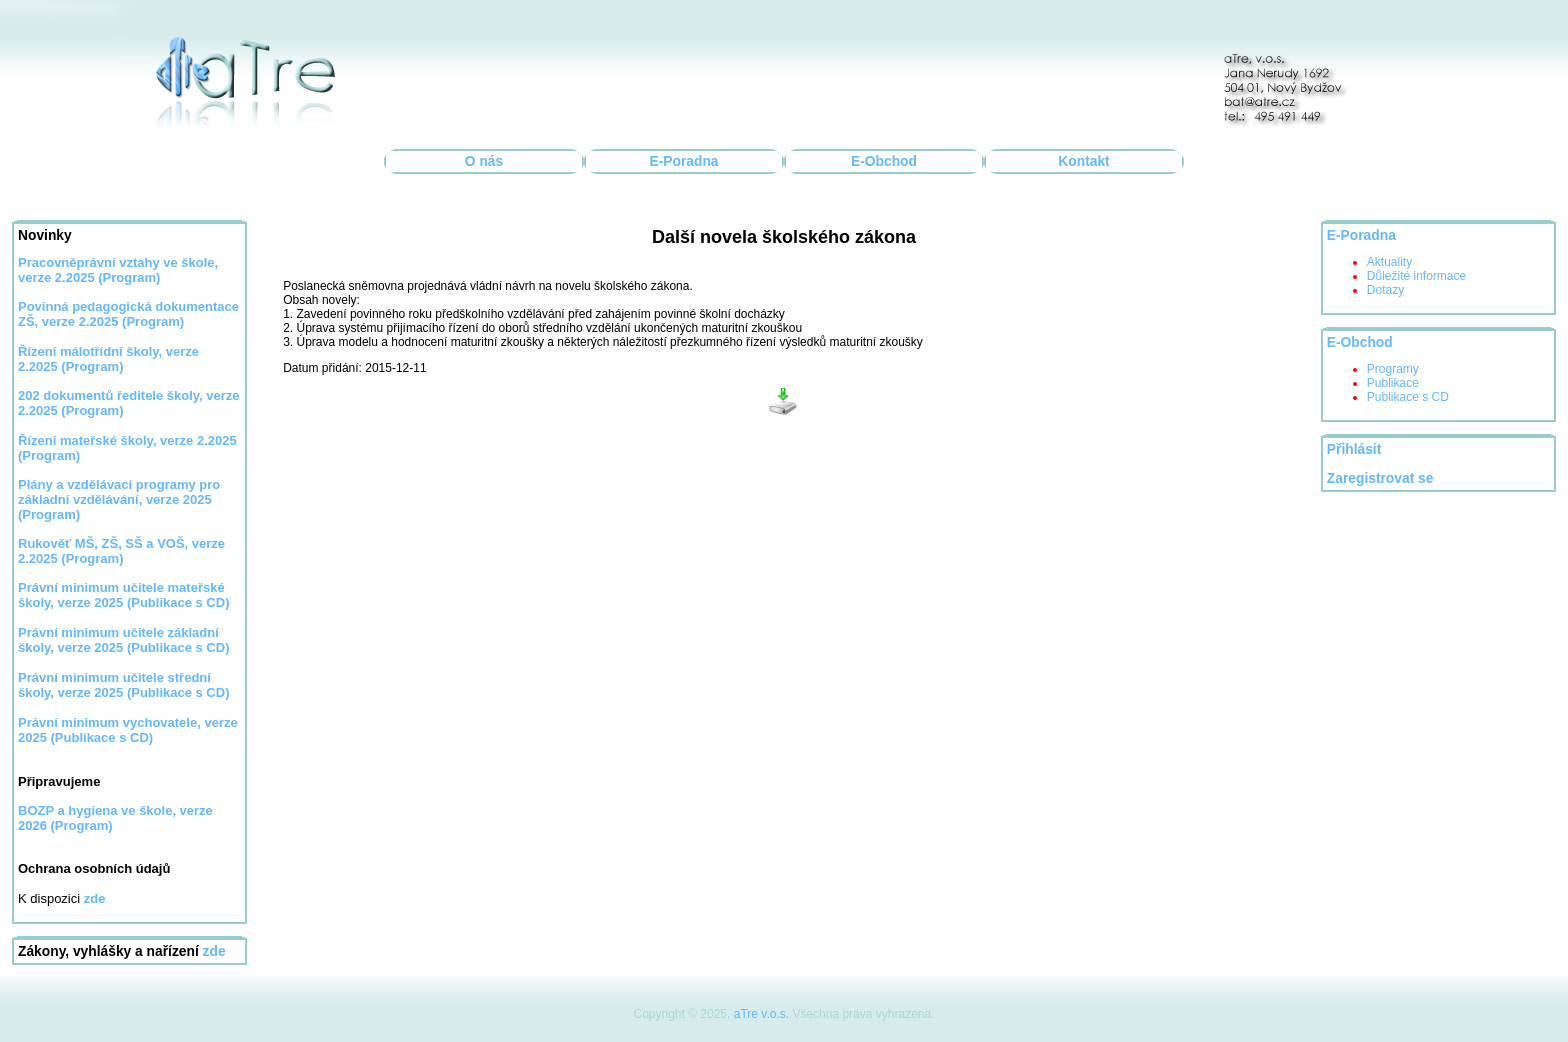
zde (214, 951)
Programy (1393, 369)
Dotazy (1385, 290)
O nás (484, 161)
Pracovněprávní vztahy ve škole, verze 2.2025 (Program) (118, 270)
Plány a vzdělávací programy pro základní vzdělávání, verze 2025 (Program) (119, 499)
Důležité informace (1416, 276)
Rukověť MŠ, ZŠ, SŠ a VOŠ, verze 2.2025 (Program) (121, 551)
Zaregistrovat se (1380, 478)
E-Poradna (684, 161)
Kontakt (1083, 161)
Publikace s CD (1408, 397)
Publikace (1393, 383)
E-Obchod (884, 161)
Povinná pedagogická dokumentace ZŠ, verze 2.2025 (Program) (128, 314)
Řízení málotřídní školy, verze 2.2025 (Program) (108, 359)
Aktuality (1389, 262)
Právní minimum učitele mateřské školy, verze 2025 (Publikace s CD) (123, 595)
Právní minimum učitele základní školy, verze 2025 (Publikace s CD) (123, 640)
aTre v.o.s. (761, 1014)
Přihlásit (1354, 449)
